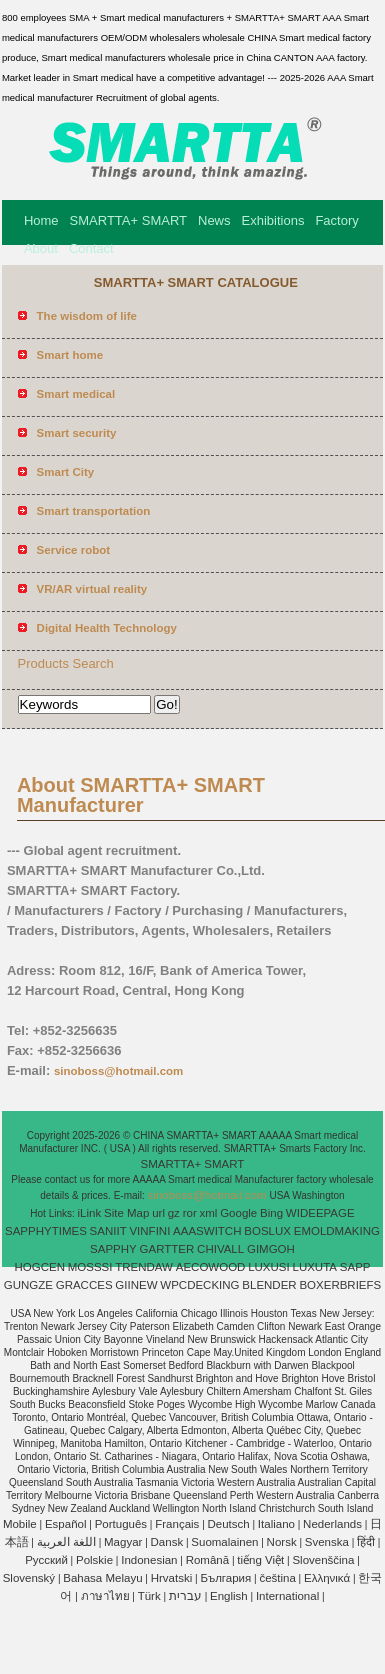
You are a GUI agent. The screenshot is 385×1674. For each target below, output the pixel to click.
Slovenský (29, 1578)
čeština (277, 1578)
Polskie (94, 1560)
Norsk (282, 1542)
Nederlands (332, 1524)
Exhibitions (273, 220)
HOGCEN (39, 1267)
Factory (336, 220)
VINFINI (149, 1231)
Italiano (276, 1524)
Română (207, 1560)
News (214, 220)
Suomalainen (224, 1542)
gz (174, 1213)
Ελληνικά (327, 1578)
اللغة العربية (66, 1542)
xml (209, 1213)
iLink (90, 1213)
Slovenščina (323, 1560)
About (41, 248)
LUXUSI (269, 1267)
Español (66, 1524)
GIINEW (136, 1285)
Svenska (327, 1542)
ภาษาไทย (105, 1596)
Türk (149, 1596)
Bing (271, 1213)
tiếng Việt (260, 1560)
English (229, 1596)
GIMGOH (271, 1249)
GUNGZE (28, 1285)
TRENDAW (144, 1267)
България (225, 1578)
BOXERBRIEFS (340, 1285)
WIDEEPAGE (320, 1213)
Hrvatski (172, 1578)
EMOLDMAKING (337, 1231)
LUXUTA (315, 1267)
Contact (91, 248)
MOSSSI (90, 1267)
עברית (185, 1596)
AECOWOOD (211, 1267)
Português (121, 1524)
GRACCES (84, 1285)
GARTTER (167, 1249)
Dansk (167, 1542)
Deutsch (229, 1524)
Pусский (46, 1560)
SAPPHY (113, 1249)
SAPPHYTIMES (46, 1231)
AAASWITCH (207, 1231)
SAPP (355, 1267)
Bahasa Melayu (102, 1578)
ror (190, 1213)
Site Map (126, 1213)
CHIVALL (220, 1249)
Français (177, 1524)
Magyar (123, 1542)
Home (41, 220)
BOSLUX (267, 1231)
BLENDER (269, 1285)
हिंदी (366, 1542)
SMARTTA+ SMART (128, 220)
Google (238, 1213)
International (287, 1596)
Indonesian (149, 1560)
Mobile (20, 1524)
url (158, 1213)
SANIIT (108, 1231)
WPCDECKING (199, 1285)
